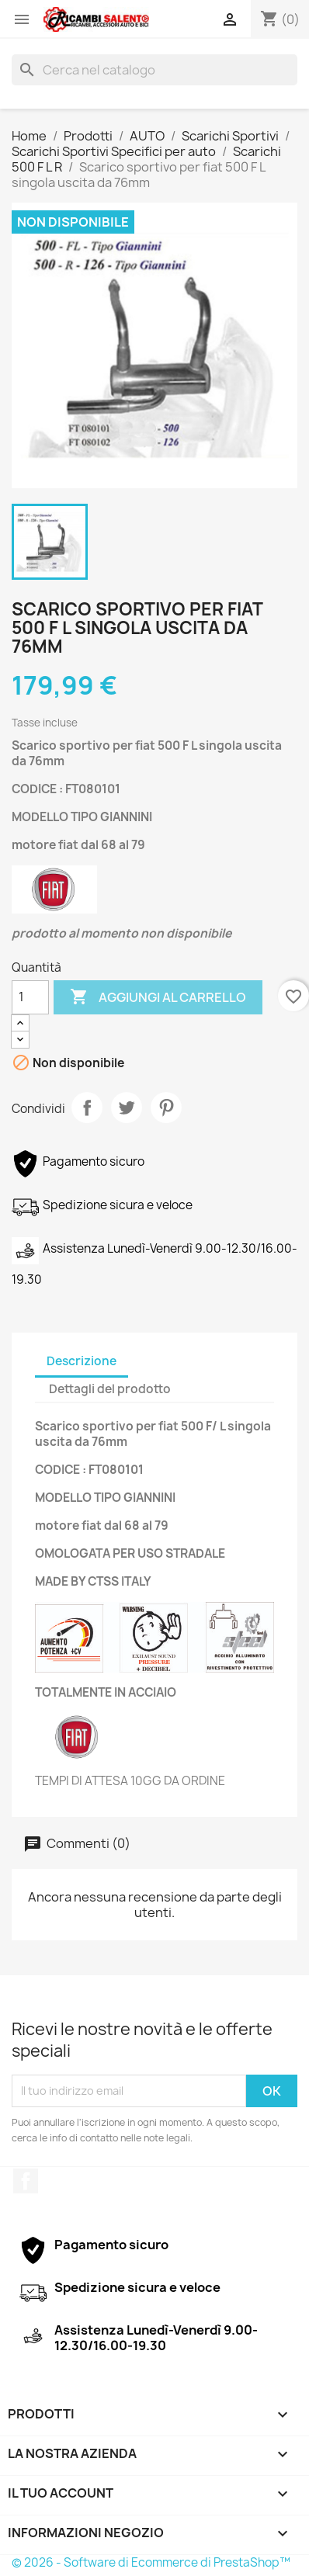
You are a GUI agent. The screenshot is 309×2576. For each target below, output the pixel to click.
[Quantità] (30, 997)
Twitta (126, 1107)
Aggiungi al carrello (158, 997)
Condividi (86, 1107)
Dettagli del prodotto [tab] (110, 1389)
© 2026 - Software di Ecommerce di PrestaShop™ (151, 2562)
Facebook (25, 2181)
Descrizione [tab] (81, 1361)
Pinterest (166, 1107)
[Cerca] (154, 69)
